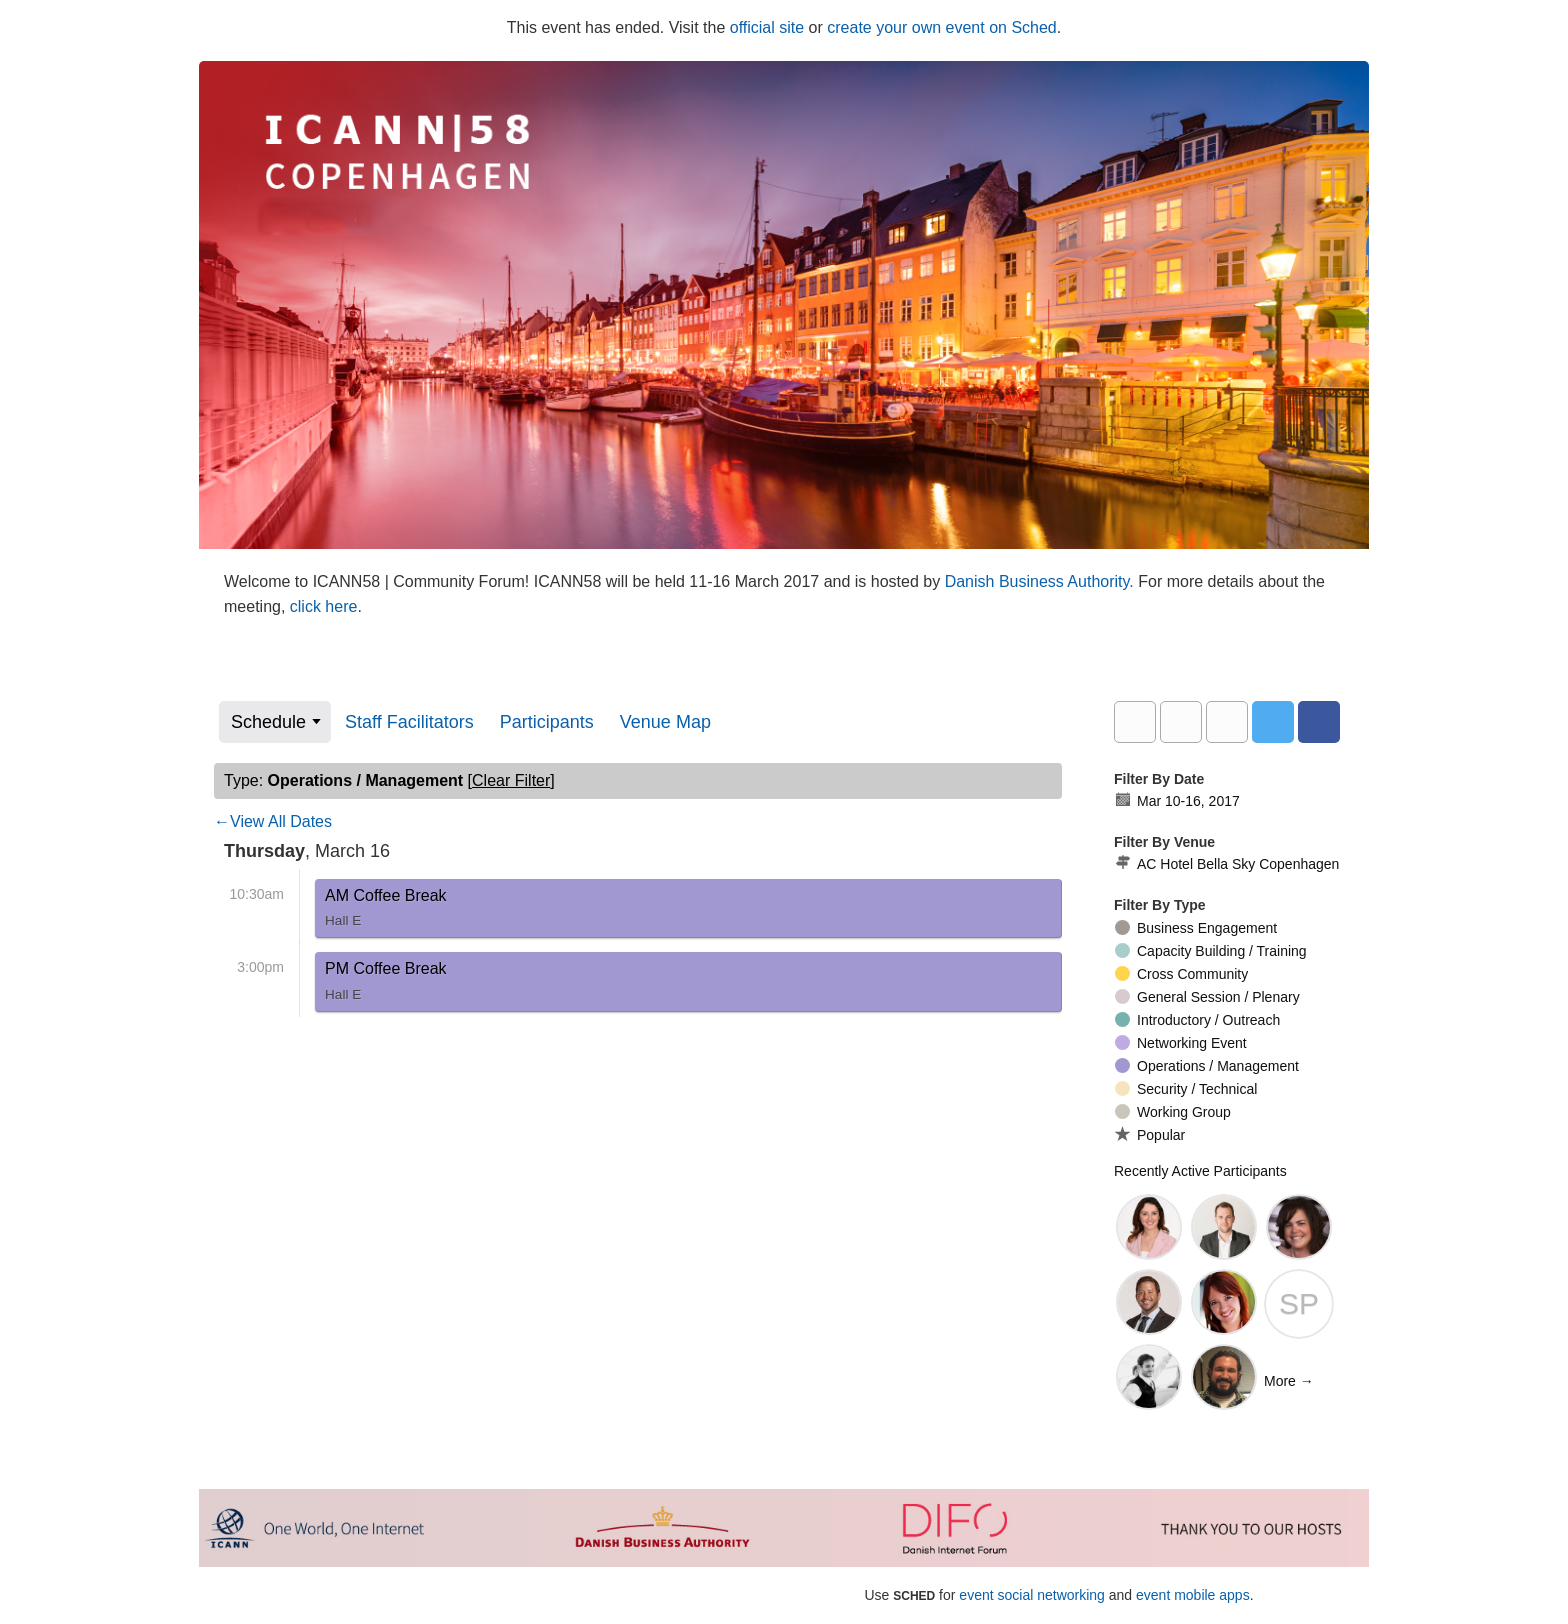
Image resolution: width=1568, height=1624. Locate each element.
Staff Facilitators (409, 722)
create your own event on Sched (941, 27)
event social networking (1032, 1595)
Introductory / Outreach (1197, 1020)
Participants (547, 722)
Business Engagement (1196, 928)
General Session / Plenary (1207, 997)
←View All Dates (273, 821)
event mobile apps (1193, 1595)
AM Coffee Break (386, 912)
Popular (1150, 1134)
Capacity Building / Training (1211, 951)
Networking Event (1181, 1043)
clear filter (511, 780)
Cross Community (1181, 974)
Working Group (1173, 1112)
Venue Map (665, 722)
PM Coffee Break (386, 985)
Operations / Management (1207, 1066)
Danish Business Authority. (1042, 581)
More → (1289, 1381)
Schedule (268, 722)
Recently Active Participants (1200, 1171)
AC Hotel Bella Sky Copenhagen (1226, 864)
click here (324, 606)
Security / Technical (1186, 1089)
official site (767, 27)
